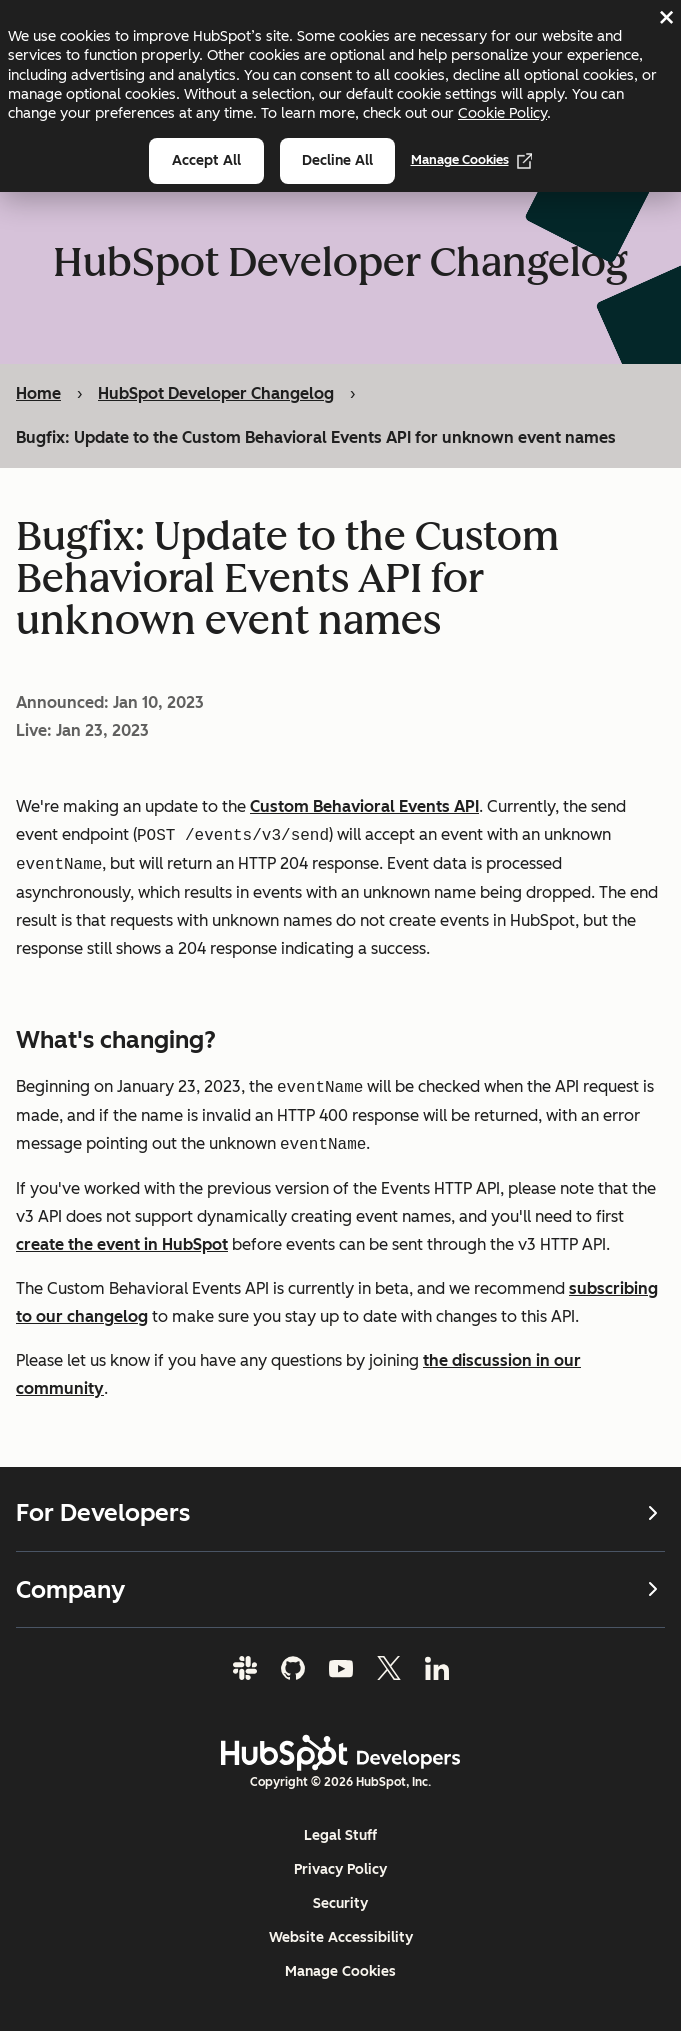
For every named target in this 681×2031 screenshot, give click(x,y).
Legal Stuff (340, 1835)
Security (340, 1903)
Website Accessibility (341, 1937)
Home (38, 393)
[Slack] (245, 1668)
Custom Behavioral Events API (364, 806)
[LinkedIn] (437, 1668)
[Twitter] (389, 1668)
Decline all (337, 160)
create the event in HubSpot (122, 1244)
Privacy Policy (340, 1869)
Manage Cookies (472, 160)
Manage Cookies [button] (340, 1971)
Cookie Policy (502, 113)
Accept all (206, 160)
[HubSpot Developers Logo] (341, 1753)
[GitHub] (293, 1668)
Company (340, 1589)
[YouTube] (341, 1668)
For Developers (340, 1513)
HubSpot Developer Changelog (216, 393)
